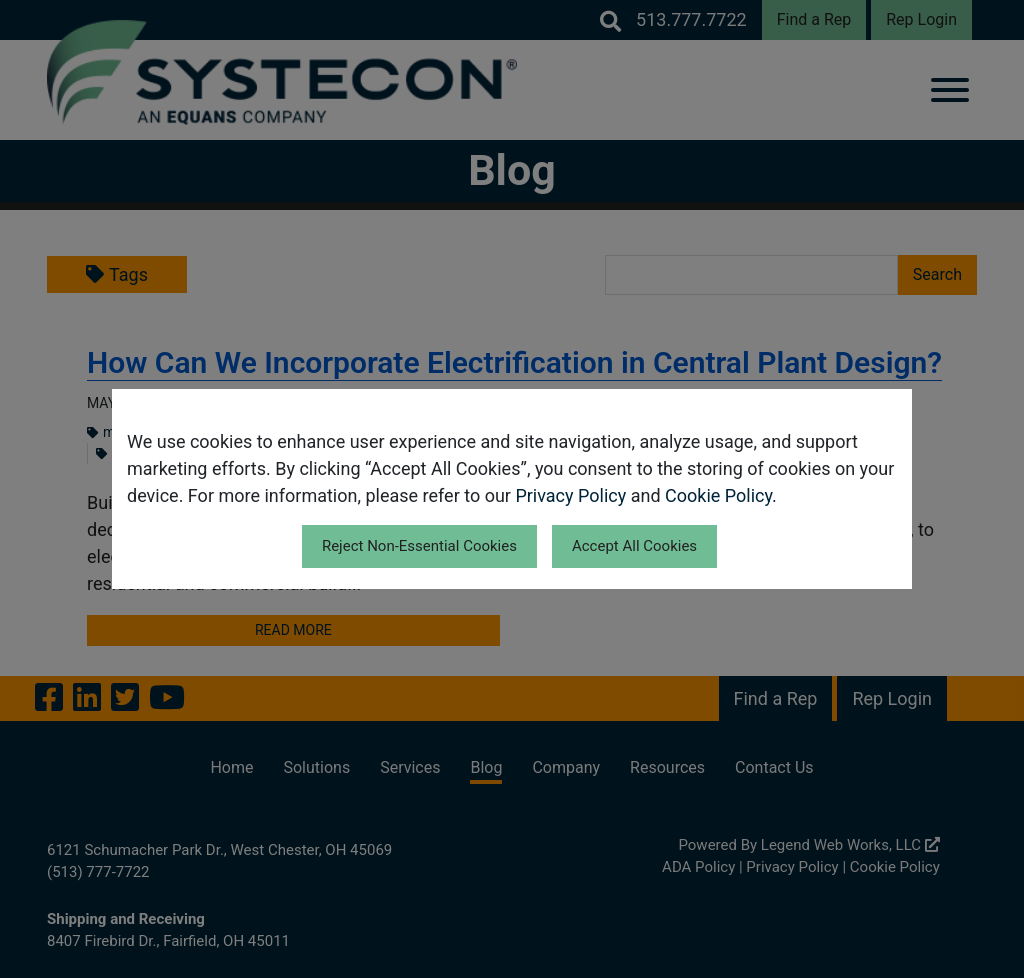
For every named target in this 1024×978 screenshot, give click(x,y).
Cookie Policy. (721, 495)
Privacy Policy (570, 495)
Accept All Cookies (634, 546)
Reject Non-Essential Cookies (419, 546)
